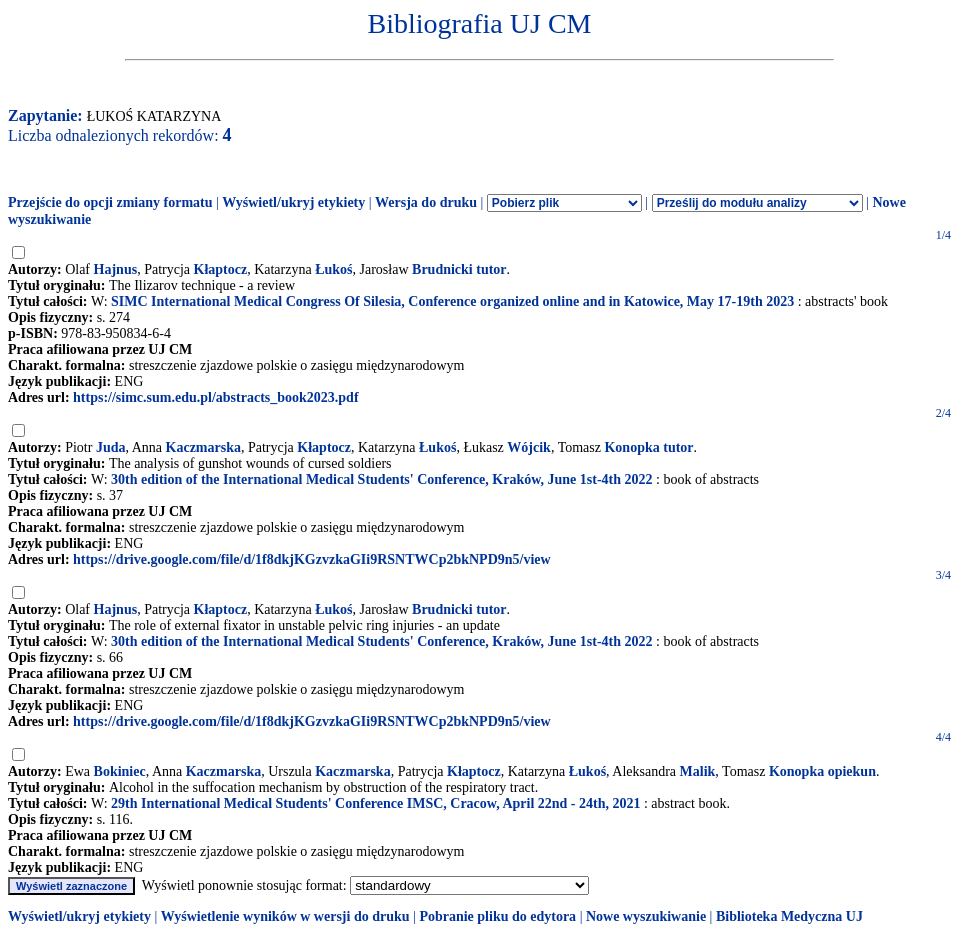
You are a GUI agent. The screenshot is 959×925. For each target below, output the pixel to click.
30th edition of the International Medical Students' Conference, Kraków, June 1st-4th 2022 (381, 479)
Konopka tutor (648, 447)
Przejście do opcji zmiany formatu (110, 202)
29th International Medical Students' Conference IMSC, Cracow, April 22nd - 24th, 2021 (375, 803)
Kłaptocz (221, 269)
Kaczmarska (203, 447)
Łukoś (333, 269)
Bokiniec (120, 771)
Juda (111, 447)
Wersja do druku (426, 202)
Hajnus (116, 269)
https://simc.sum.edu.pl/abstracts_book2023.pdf (216, 397)
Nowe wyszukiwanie (646, 916)
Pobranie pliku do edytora (497, 916)
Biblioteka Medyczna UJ (789, 916)
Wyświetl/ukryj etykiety (293, 202)
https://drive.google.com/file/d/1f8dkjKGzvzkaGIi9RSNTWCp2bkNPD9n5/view (312, 559)
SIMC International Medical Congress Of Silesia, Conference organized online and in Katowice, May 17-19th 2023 (452, 301)
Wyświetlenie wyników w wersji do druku (285, 916)
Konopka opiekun (822, 771)
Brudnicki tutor (459, 269)
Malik (698, 771)
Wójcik (529, 447)
